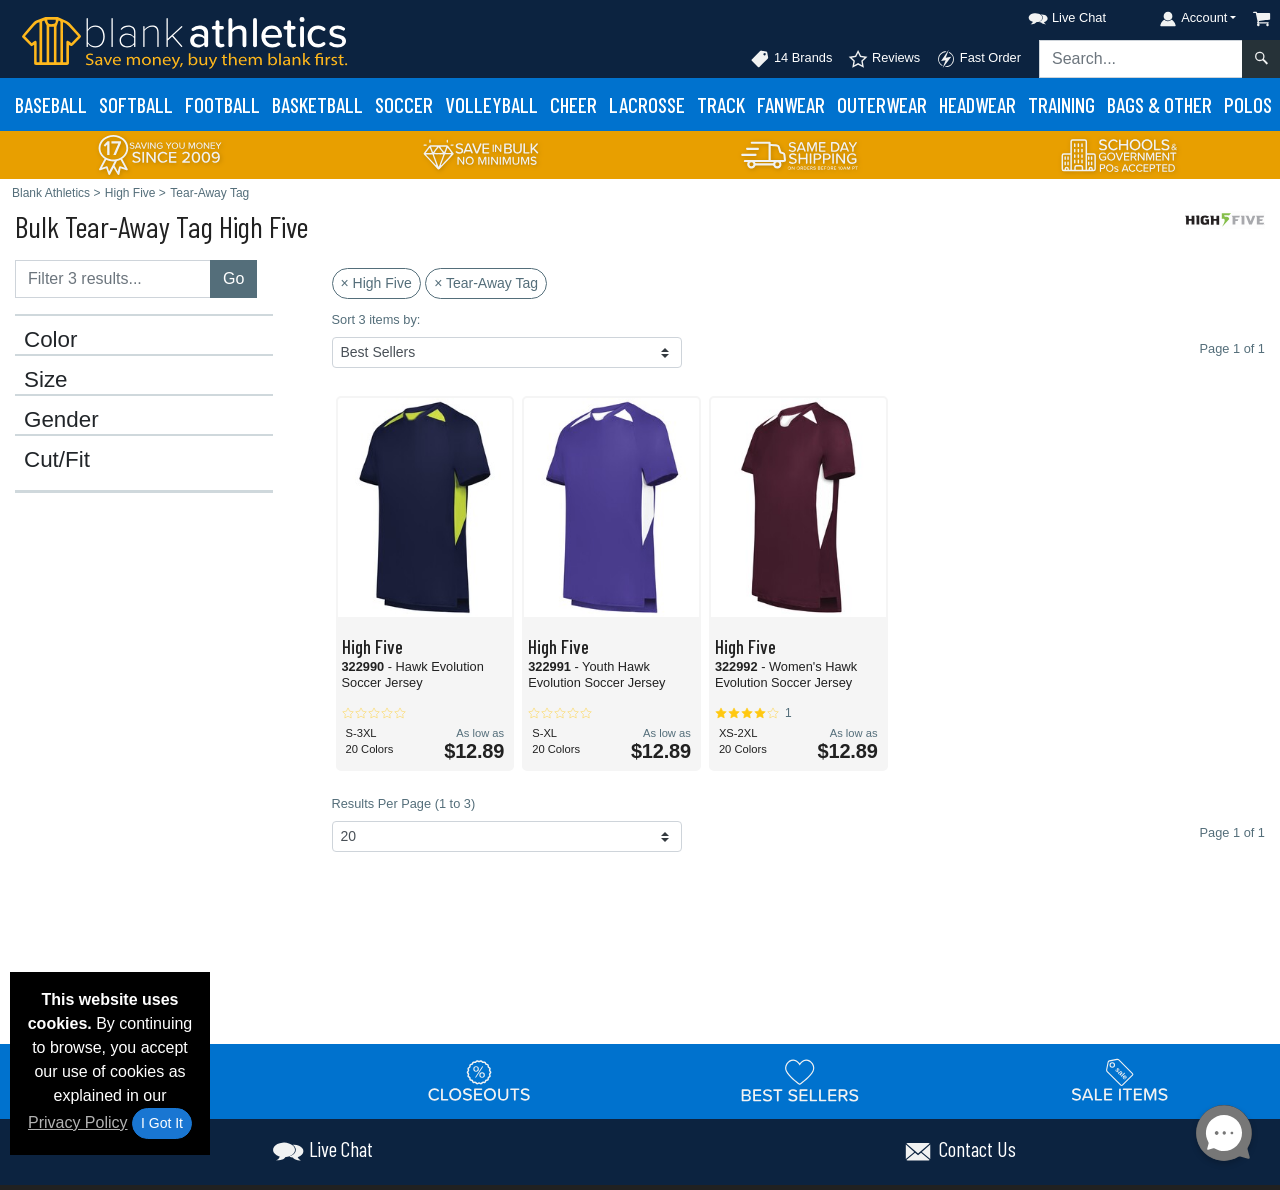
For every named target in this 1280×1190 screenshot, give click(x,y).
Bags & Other (1159, 104)
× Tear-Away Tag (486, 283)
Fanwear (791, 104)
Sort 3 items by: (376, 319)
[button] (1049, 14)
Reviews (884, 59)
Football (222, 104)
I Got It (162, 1123)
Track (721, 104)
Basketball (317, 104)
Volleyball (491, 104)
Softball (136, 104)
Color (51, 340)
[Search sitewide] (1141, 59)
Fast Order (978, 59)
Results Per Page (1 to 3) (404, 803)
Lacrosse (647, 104)
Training (1061, 104)
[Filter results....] (113, 279)
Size (46, 380)
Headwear (977, 104)
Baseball (51, 104)
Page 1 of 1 (1232, 832)
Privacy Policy (78, 1122)
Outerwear (882, 104)
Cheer (573, 104)
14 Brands (791, 59)
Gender (61, 420)
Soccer (404, 104)
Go (233, 278)
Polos (1248, 104)
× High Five (376, 283)
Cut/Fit (57, 460)
